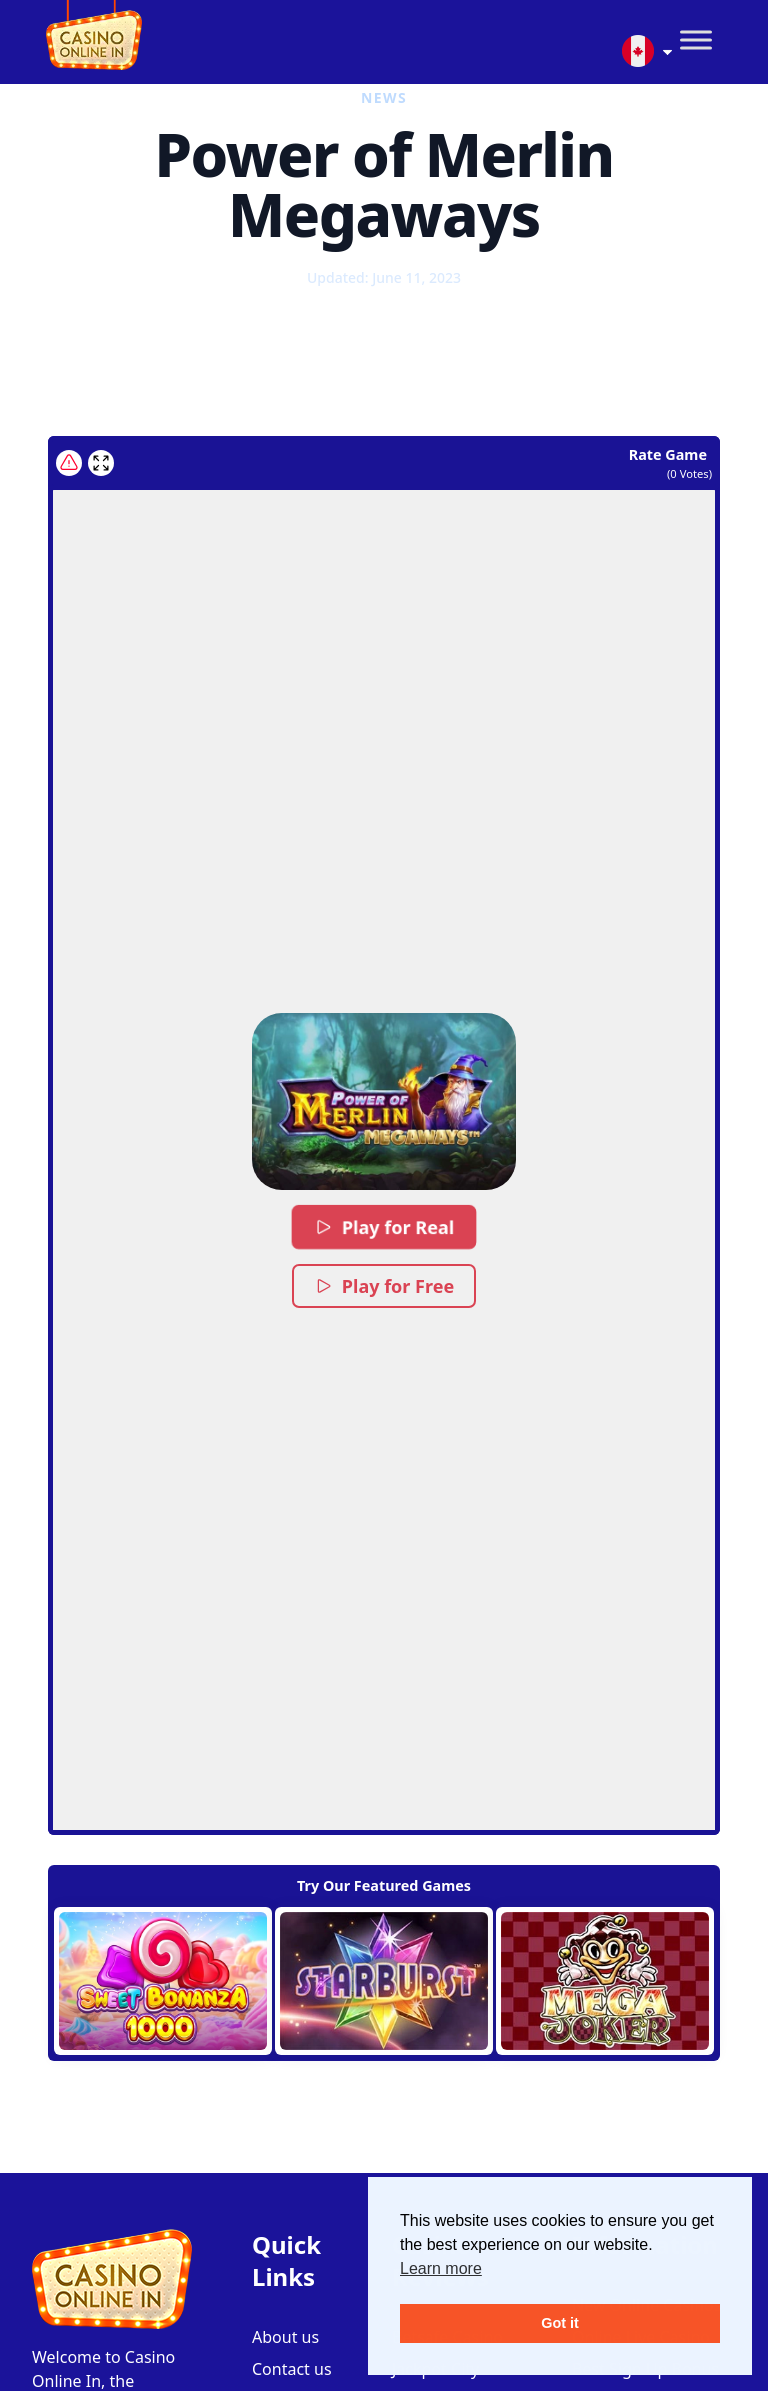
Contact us (292, 2369)
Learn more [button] (441, 2268)
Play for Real (384, 1227)
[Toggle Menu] (696, 40)
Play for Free (384, 1286)
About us (285, 2337)
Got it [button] (560, 2323)
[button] (384, 1101)
